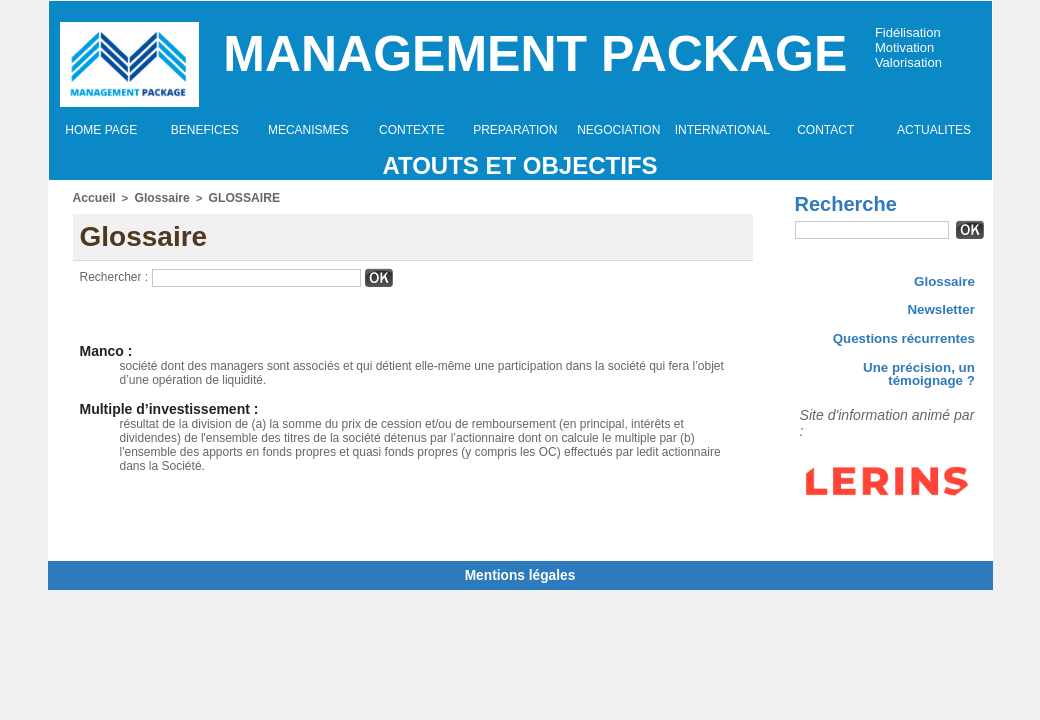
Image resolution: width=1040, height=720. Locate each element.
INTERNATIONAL (722, 130)
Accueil (92, 197)
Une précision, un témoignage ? (889, 372)
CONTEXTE (411, 130)
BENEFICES (205, 130)
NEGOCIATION (618, 130)
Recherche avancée (844, 251)
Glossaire (155, 197)
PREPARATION (515, 130)
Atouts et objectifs (519, 165)
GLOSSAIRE (231, 197)
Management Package (535, 54)
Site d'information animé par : (865, 405)
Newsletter (945, 310)
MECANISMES (308, 130)
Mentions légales (520, 571)
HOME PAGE (101, 130)
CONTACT (825, 130)
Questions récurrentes (913, 341)
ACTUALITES (934, 130)
